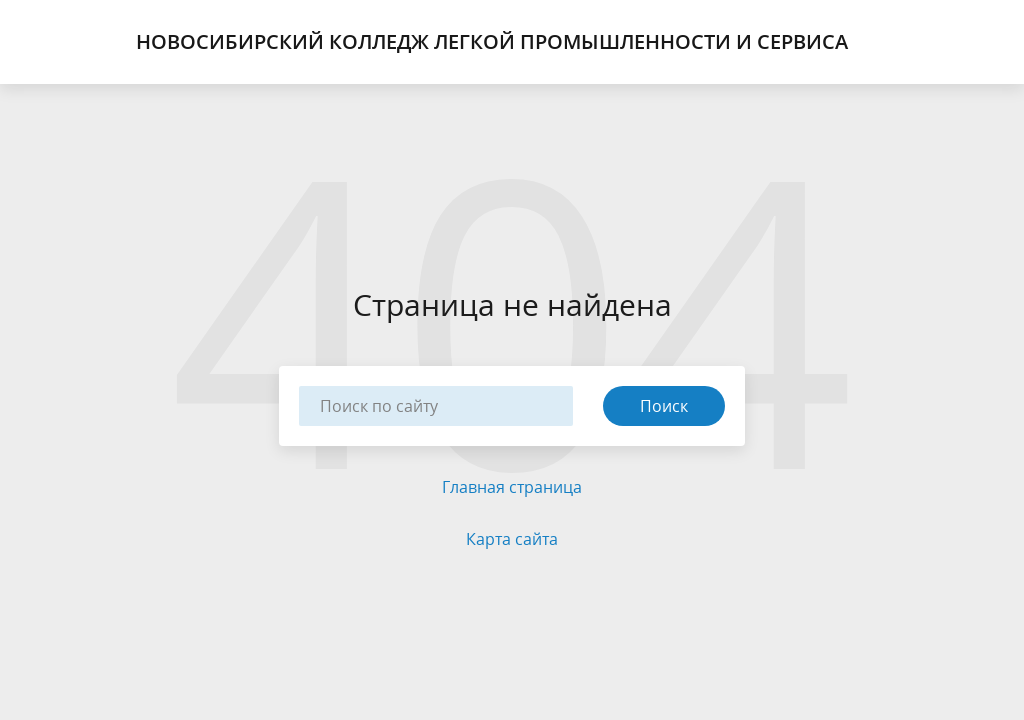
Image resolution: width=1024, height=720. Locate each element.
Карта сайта (512, 539)
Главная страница (512, 487)
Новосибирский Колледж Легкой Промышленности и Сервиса (492, 42)
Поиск (664, 406)
